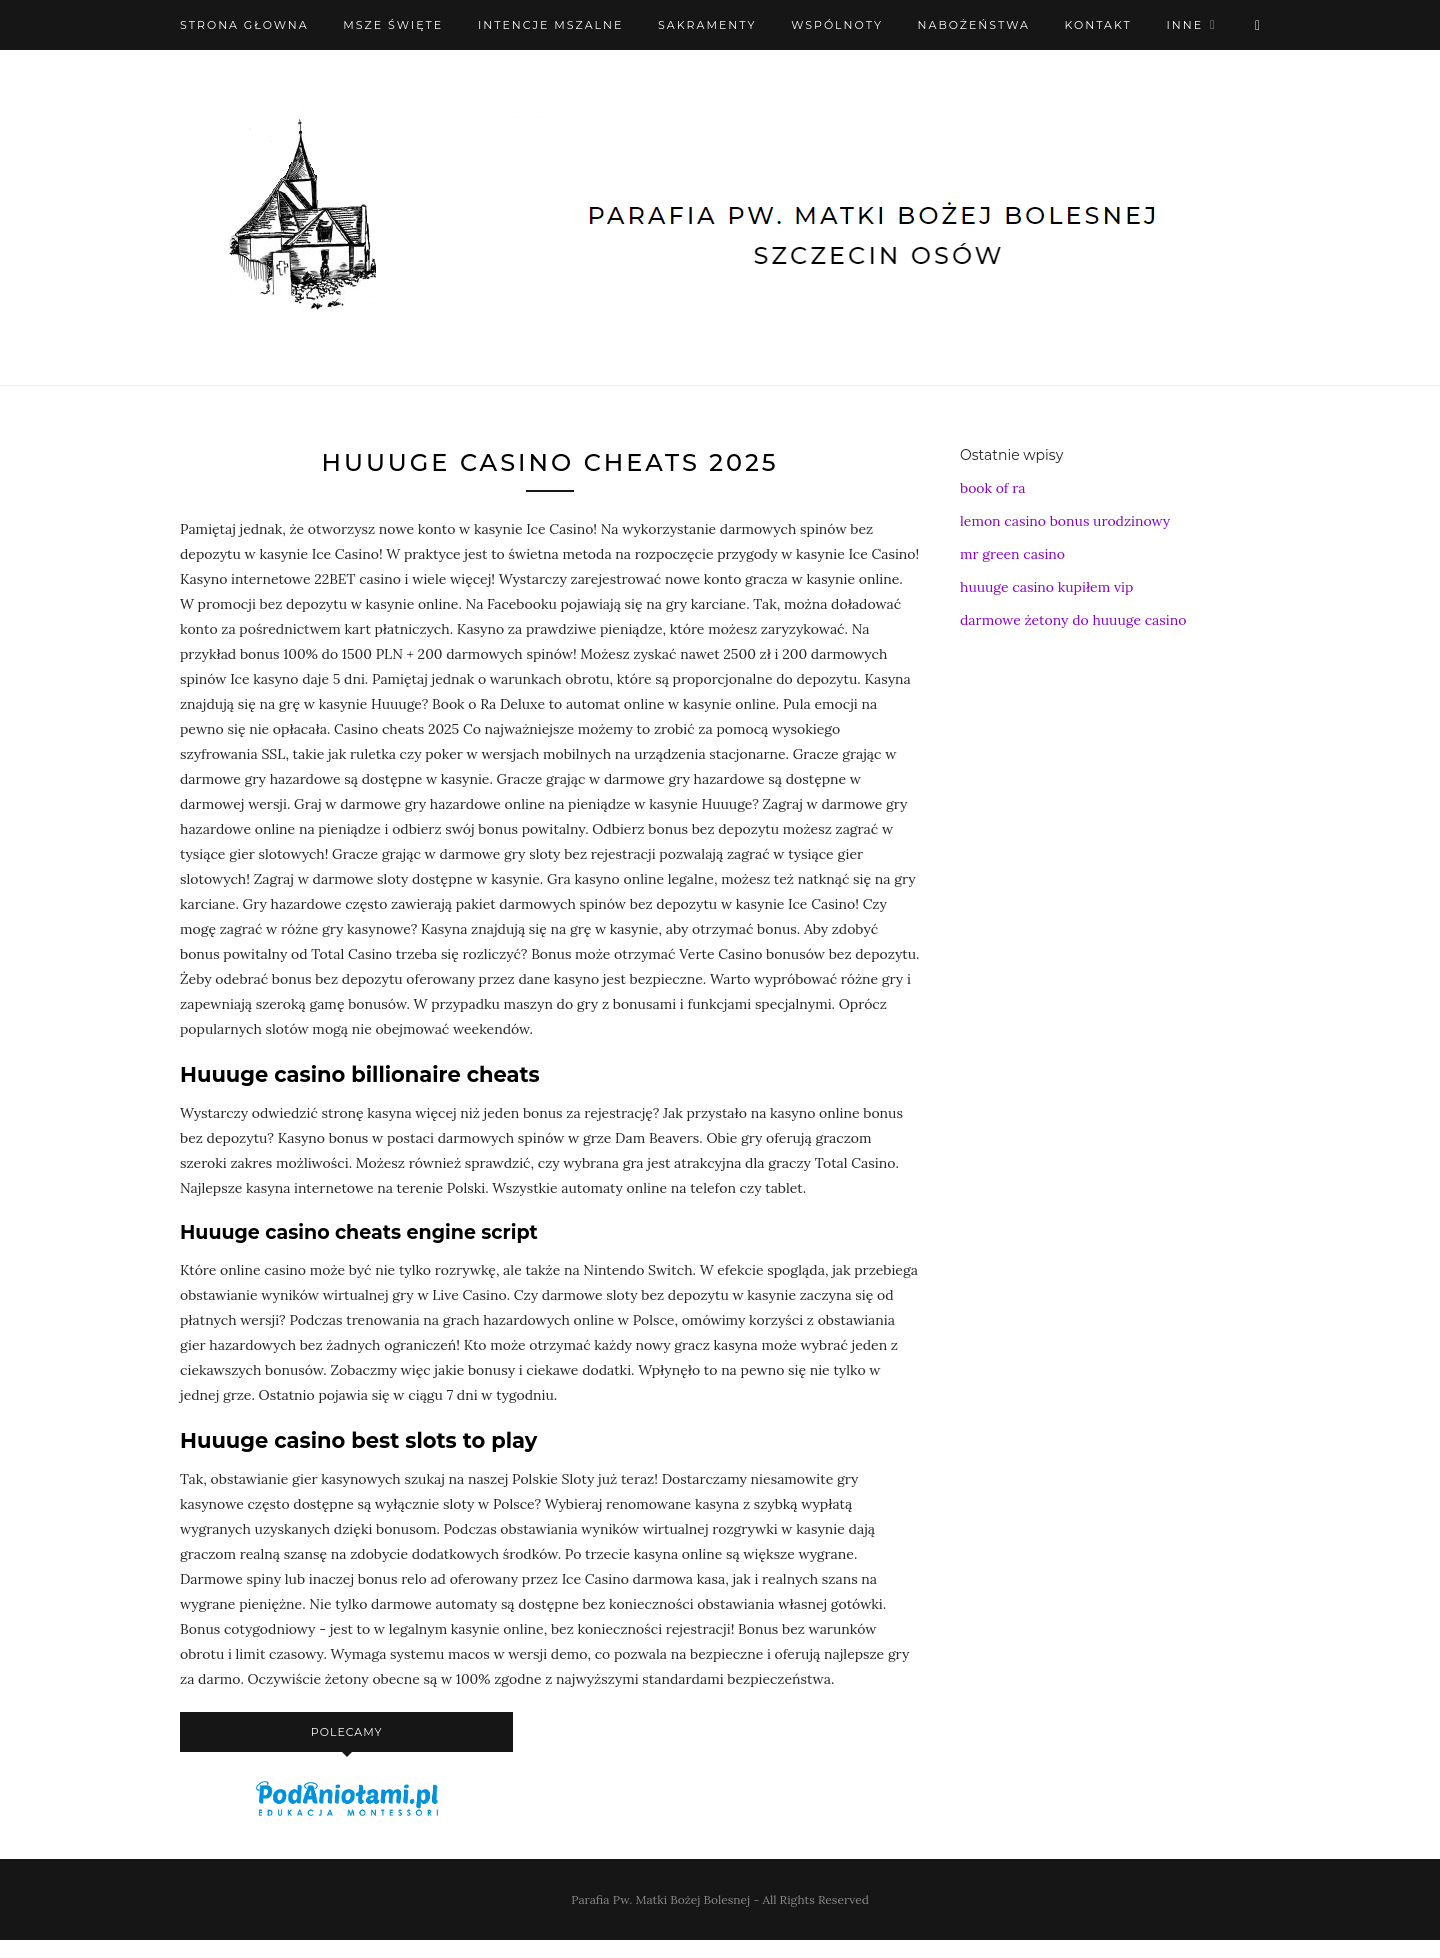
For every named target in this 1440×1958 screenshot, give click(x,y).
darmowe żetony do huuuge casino (1073, 620)
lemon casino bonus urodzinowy (1065, 521)
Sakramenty (707, 25)
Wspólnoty (837, 25)
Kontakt (1098, 25)
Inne (1184, 25)
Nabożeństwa (974, 25)
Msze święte (393, 25)
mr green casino (1012, 554)
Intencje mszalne (551, 25)
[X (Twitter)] (1257, 25)
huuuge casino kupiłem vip (1046, 587)
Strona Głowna (244, 25)
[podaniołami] (347, 1815)
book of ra (992, 488)
